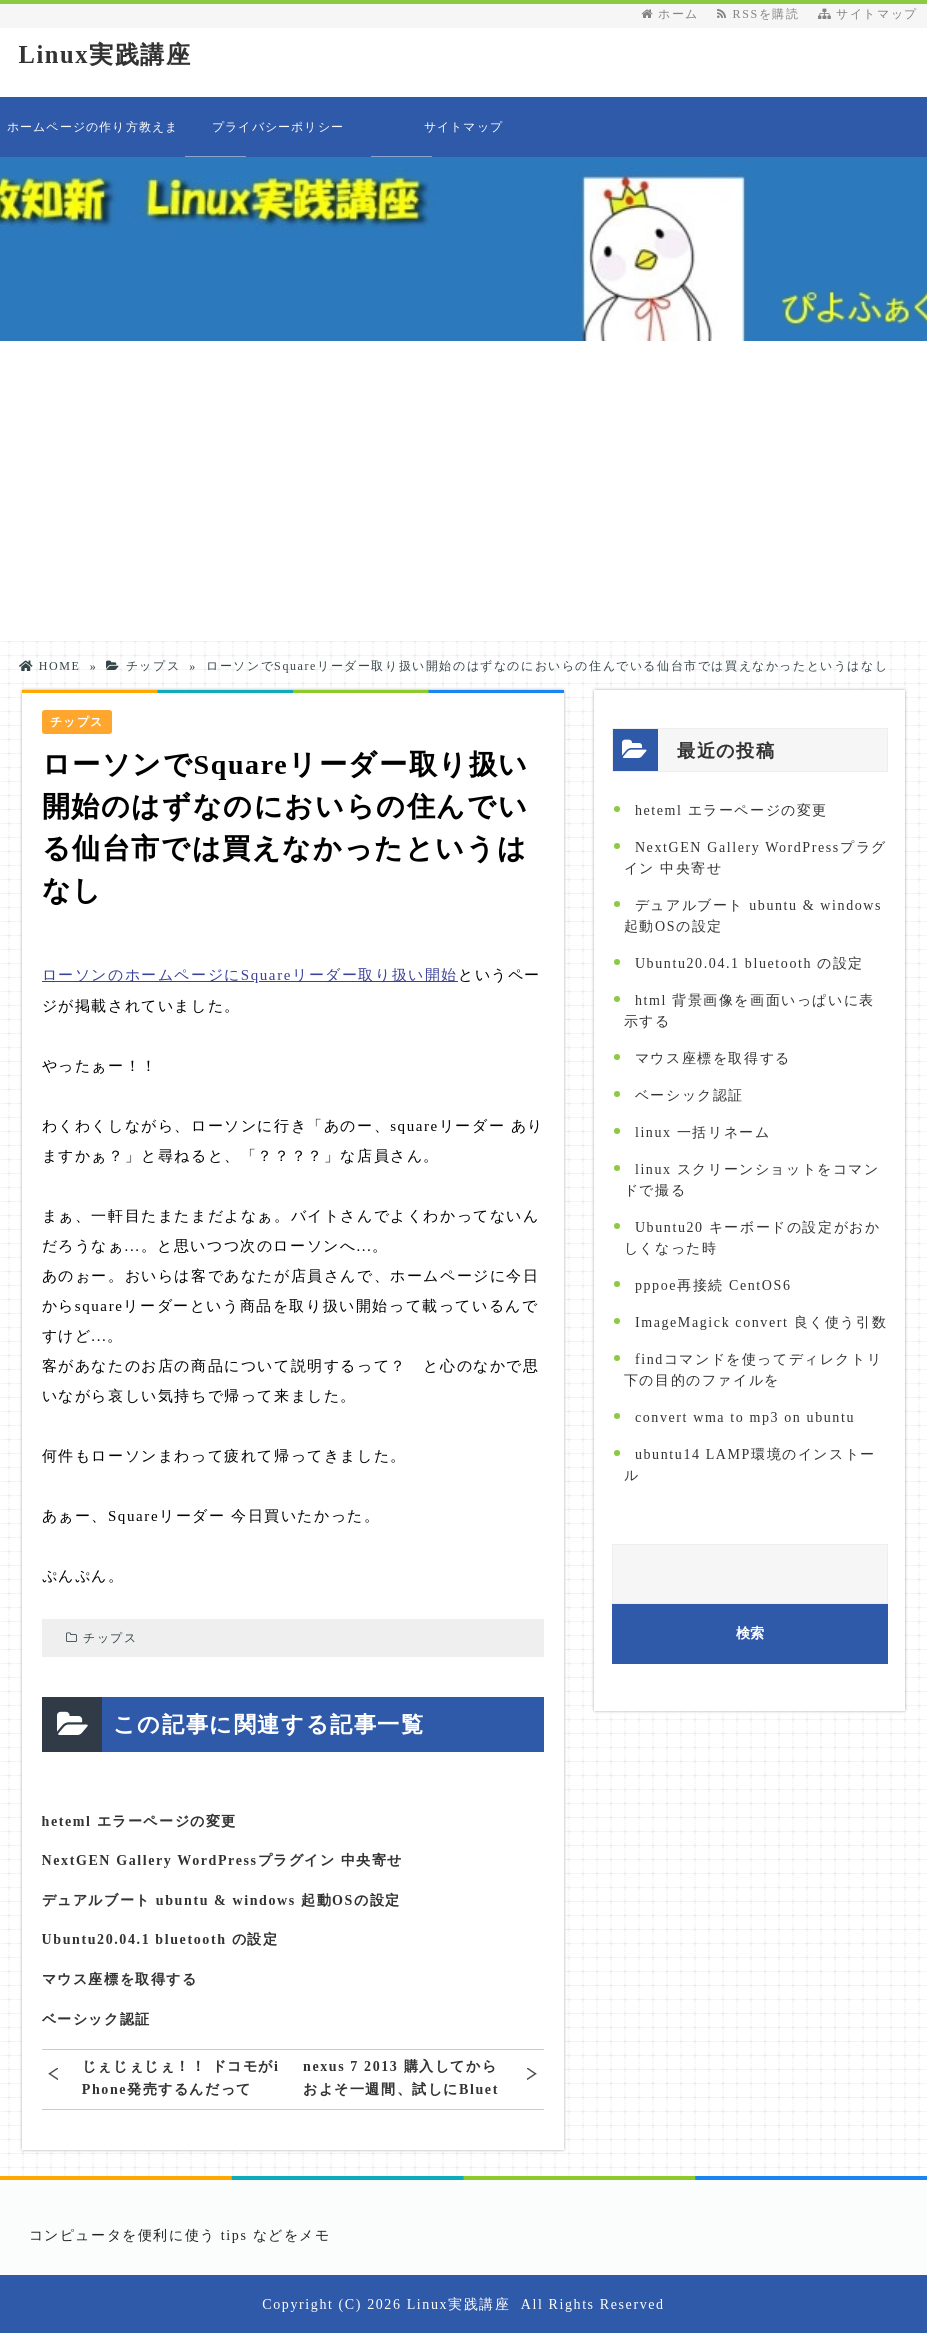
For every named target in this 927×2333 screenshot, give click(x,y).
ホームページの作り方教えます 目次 (93, 138)
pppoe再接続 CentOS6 (713, 1285)
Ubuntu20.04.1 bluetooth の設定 (160, 1939)
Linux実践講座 (108, 54)
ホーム (670, 14)
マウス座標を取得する (120, 1978)
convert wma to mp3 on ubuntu (745, 1417)
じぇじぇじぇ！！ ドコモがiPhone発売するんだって (181, 2077)
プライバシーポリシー (278, 127)
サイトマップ (868, 14)
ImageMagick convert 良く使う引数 (761, 1322)
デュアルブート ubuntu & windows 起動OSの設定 (221, 1899)
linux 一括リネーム (702, 1132)
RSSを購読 (762, 14)
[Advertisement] (463, 491)
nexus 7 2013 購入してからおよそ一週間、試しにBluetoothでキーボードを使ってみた (401, 2077)
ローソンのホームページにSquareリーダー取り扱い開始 (250, 975)
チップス (110, 1637)
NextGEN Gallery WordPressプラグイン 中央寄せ (223, 1859)
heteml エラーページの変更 (140, 1820)
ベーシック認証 (96, 2018)
